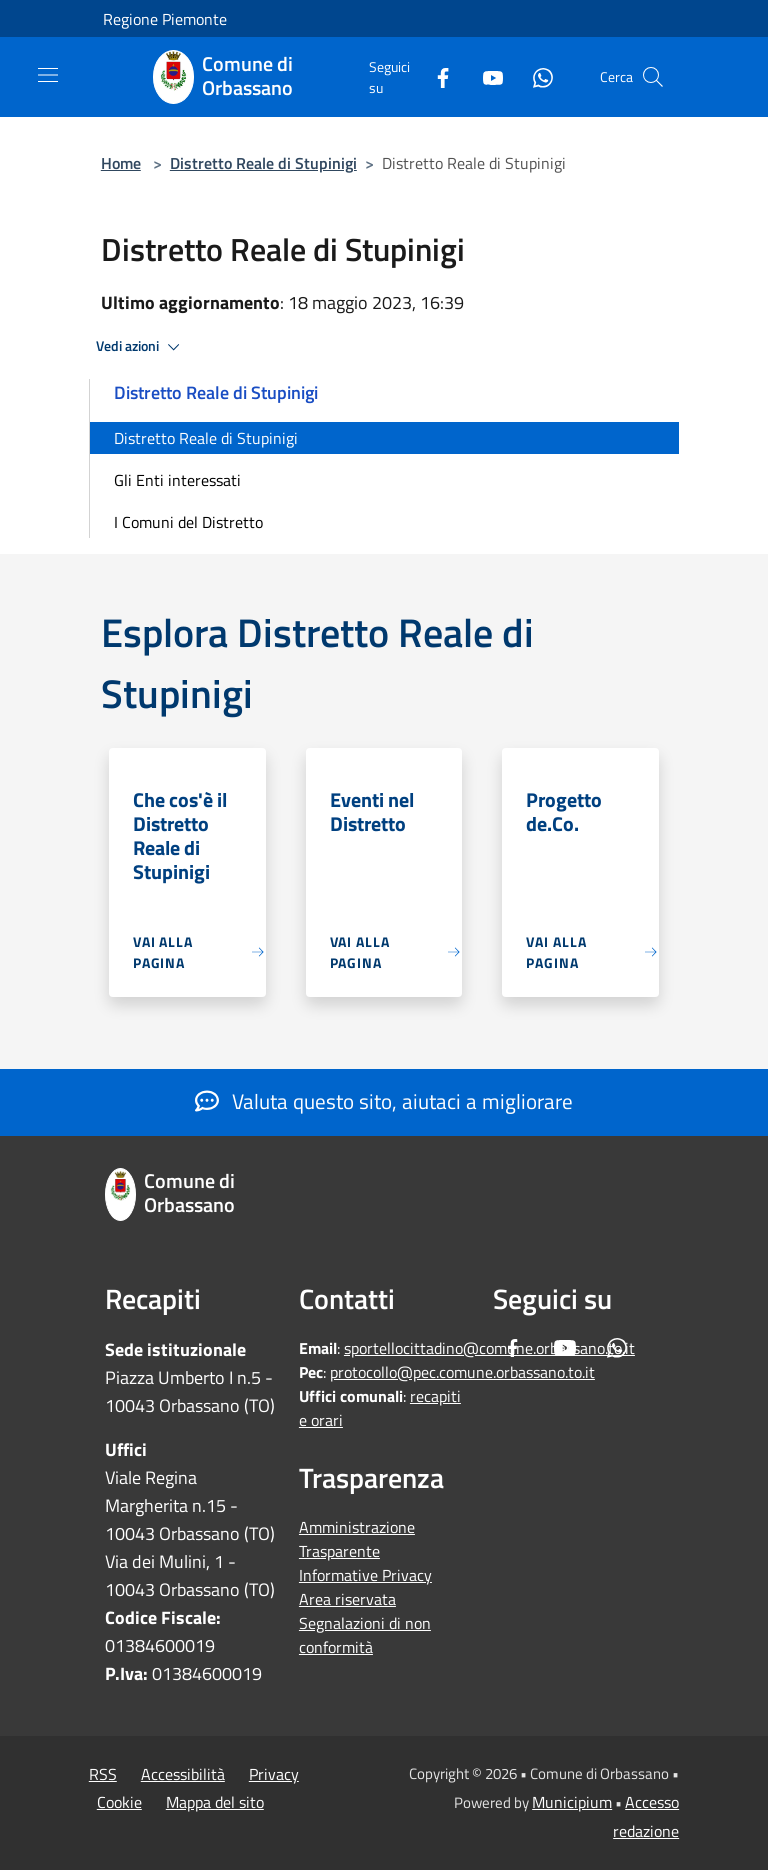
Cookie (119, 1802)
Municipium (572, 1802)
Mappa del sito (215, 1802)
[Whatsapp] (535, 76)
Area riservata (347, 1599)
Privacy (274, 1774)
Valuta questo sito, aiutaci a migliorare (384, 1101)
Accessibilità (183, 1774)
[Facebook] (435, 76)
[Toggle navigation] (48, 75)
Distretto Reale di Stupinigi (263, 163)
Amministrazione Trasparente (357, 1539)
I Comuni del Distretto (188, 522)
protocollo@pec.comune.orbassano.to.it (462, 1372)
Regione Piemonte (165, 19)
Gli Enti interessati (177, 480)
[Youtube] (485, 76)
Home (121, 163)
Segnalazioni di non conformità (365, 1635)
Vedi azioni (141, 347)
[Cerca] (653, 77)
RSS (103, 1774)
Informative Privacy (365, 1575)
